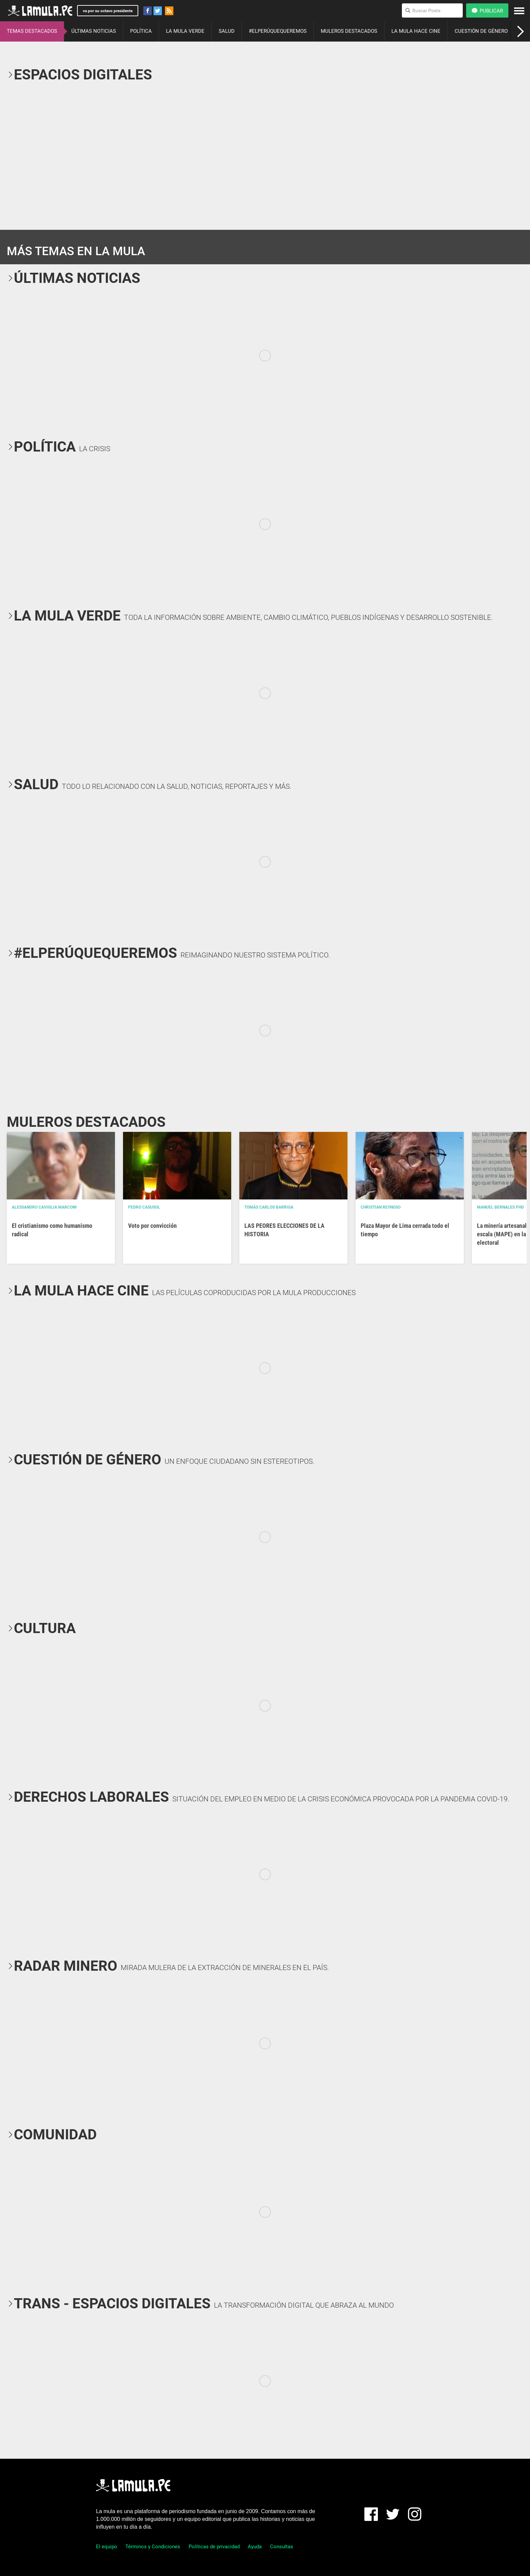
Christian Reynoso (381, 1207)
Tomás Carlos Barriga (268, 1207)
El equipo (106, 2547)
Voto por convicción (152, 1225)
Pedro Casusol (144, 1207)
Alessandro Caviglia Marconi (44, 1207)
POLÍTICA (141, 31)
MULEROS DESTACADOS (349, 31)
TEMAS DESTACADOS (32, 31)
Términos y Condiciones (152, 2547)
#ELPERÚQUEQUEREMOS (278, 31)
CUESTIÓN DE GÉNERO (481, 31)
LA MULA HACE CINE (415, 31)
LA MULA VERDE (185, 31)
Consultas (281, 2547)
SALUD (227, 31)
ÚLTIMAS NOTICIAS (93, 31)
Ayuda (255, 2547)
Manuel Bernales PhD (500, 1207)
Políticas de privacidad (214, 2547)
